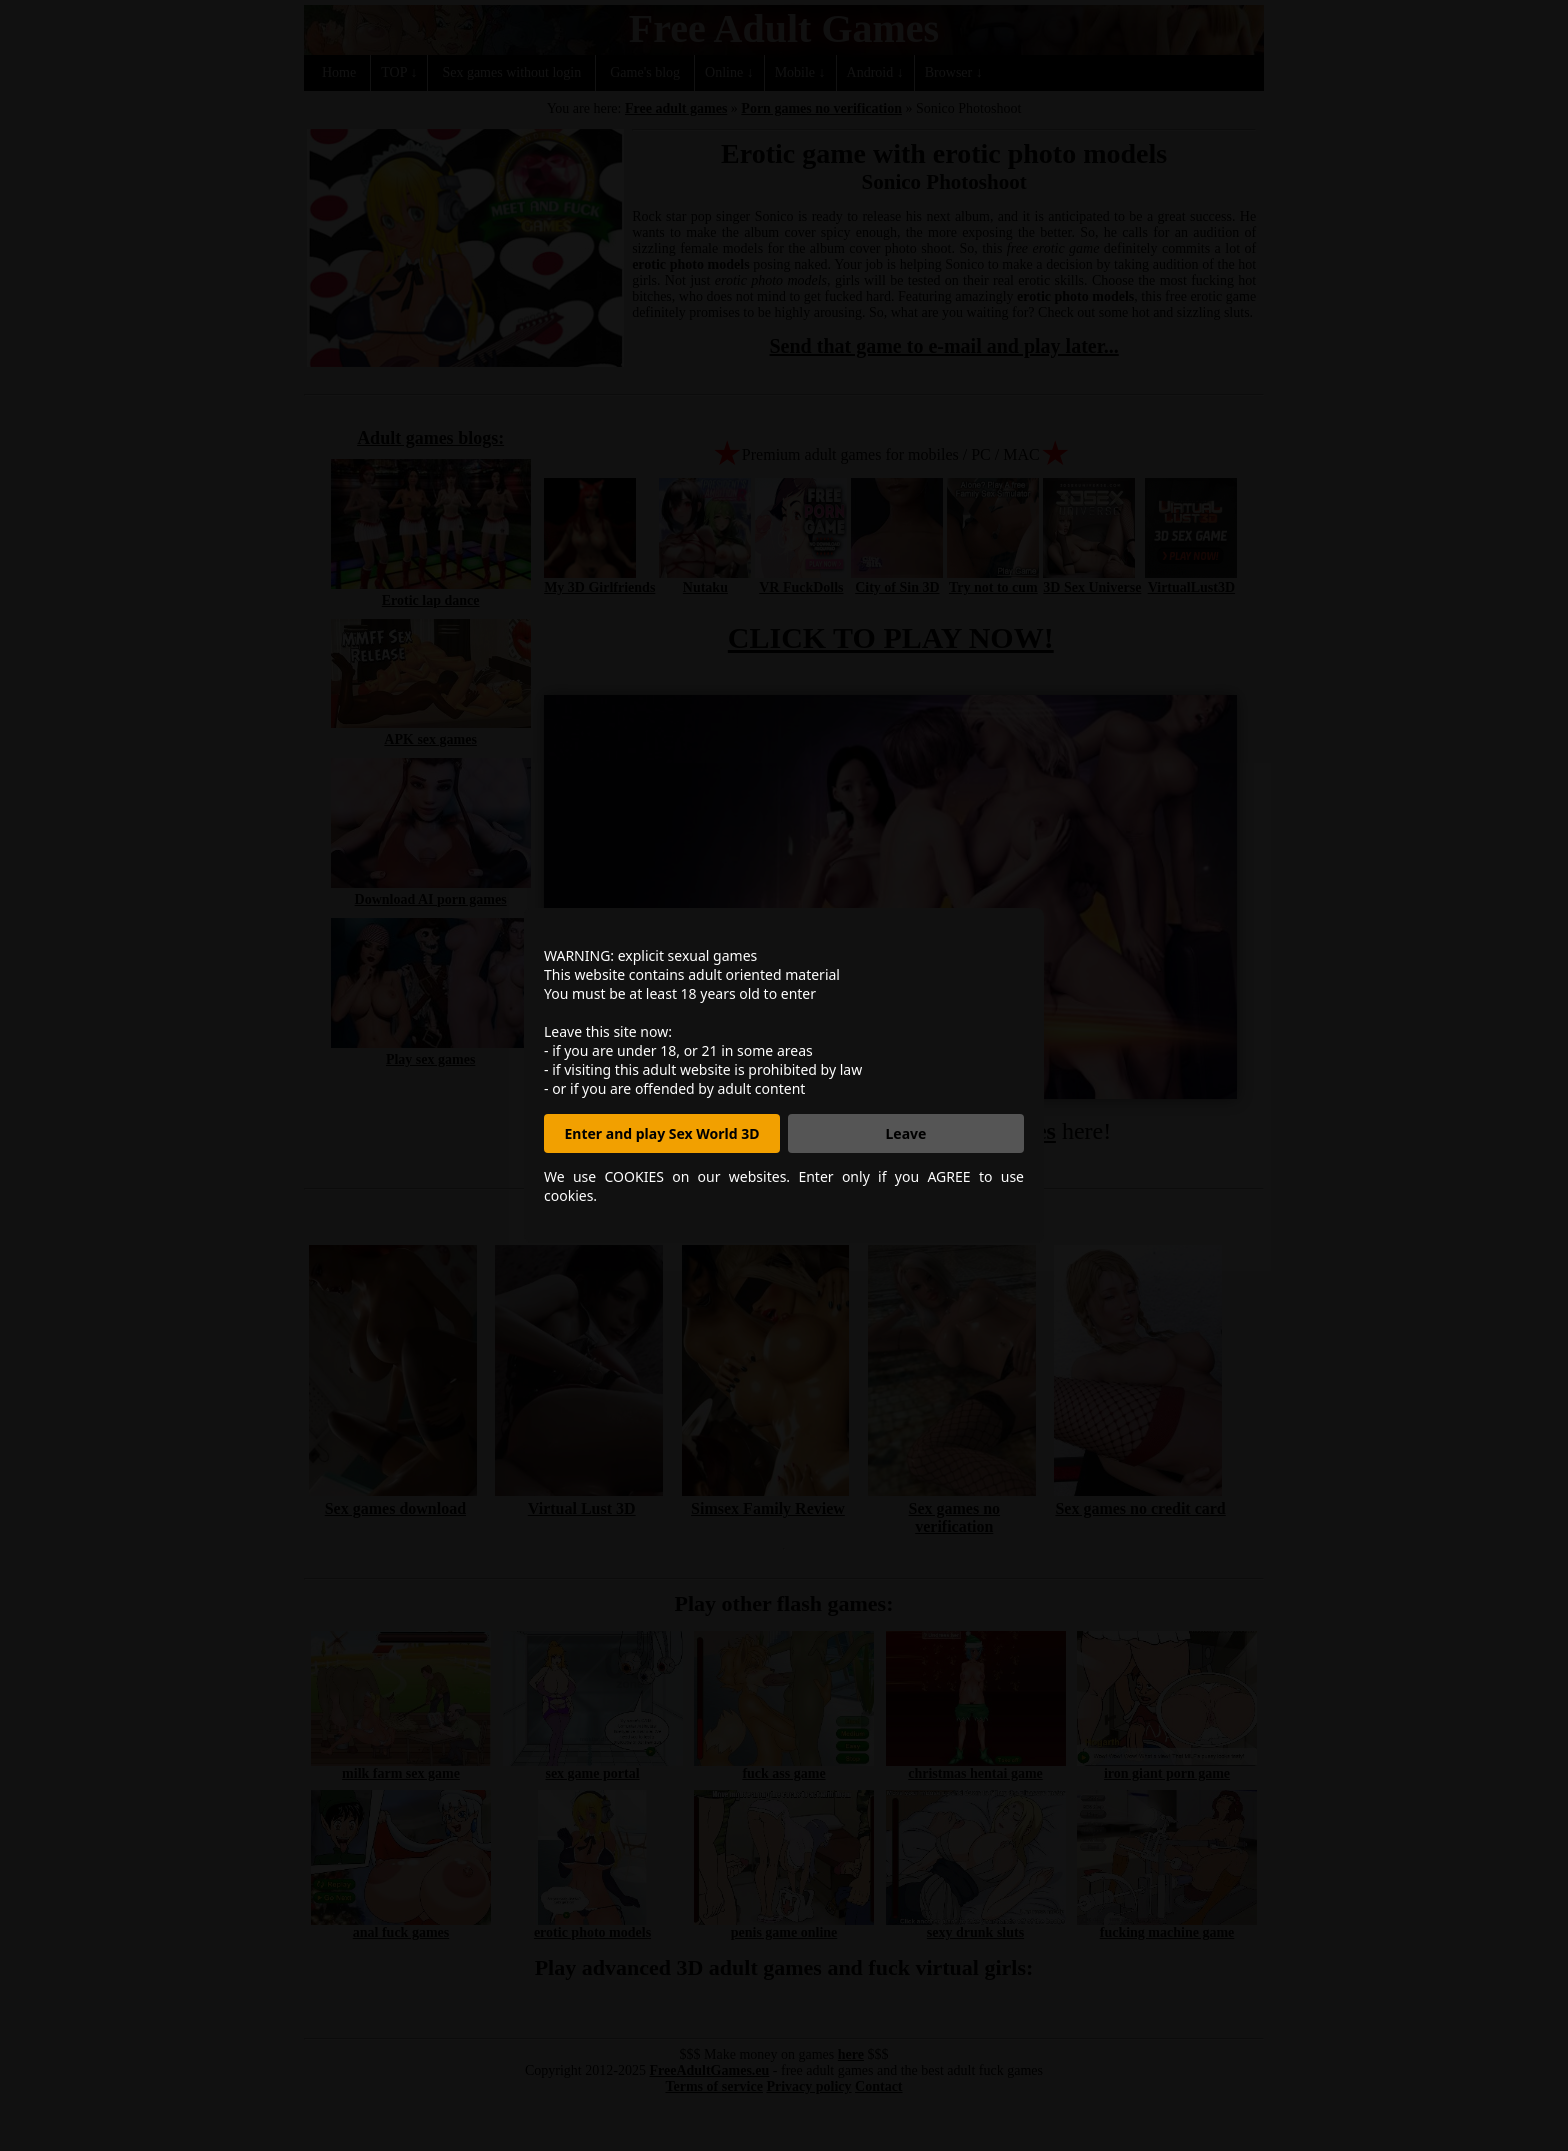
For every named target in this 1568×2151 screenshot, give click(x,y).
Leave (906, 1133)
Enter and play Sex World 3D (662, 1133)
